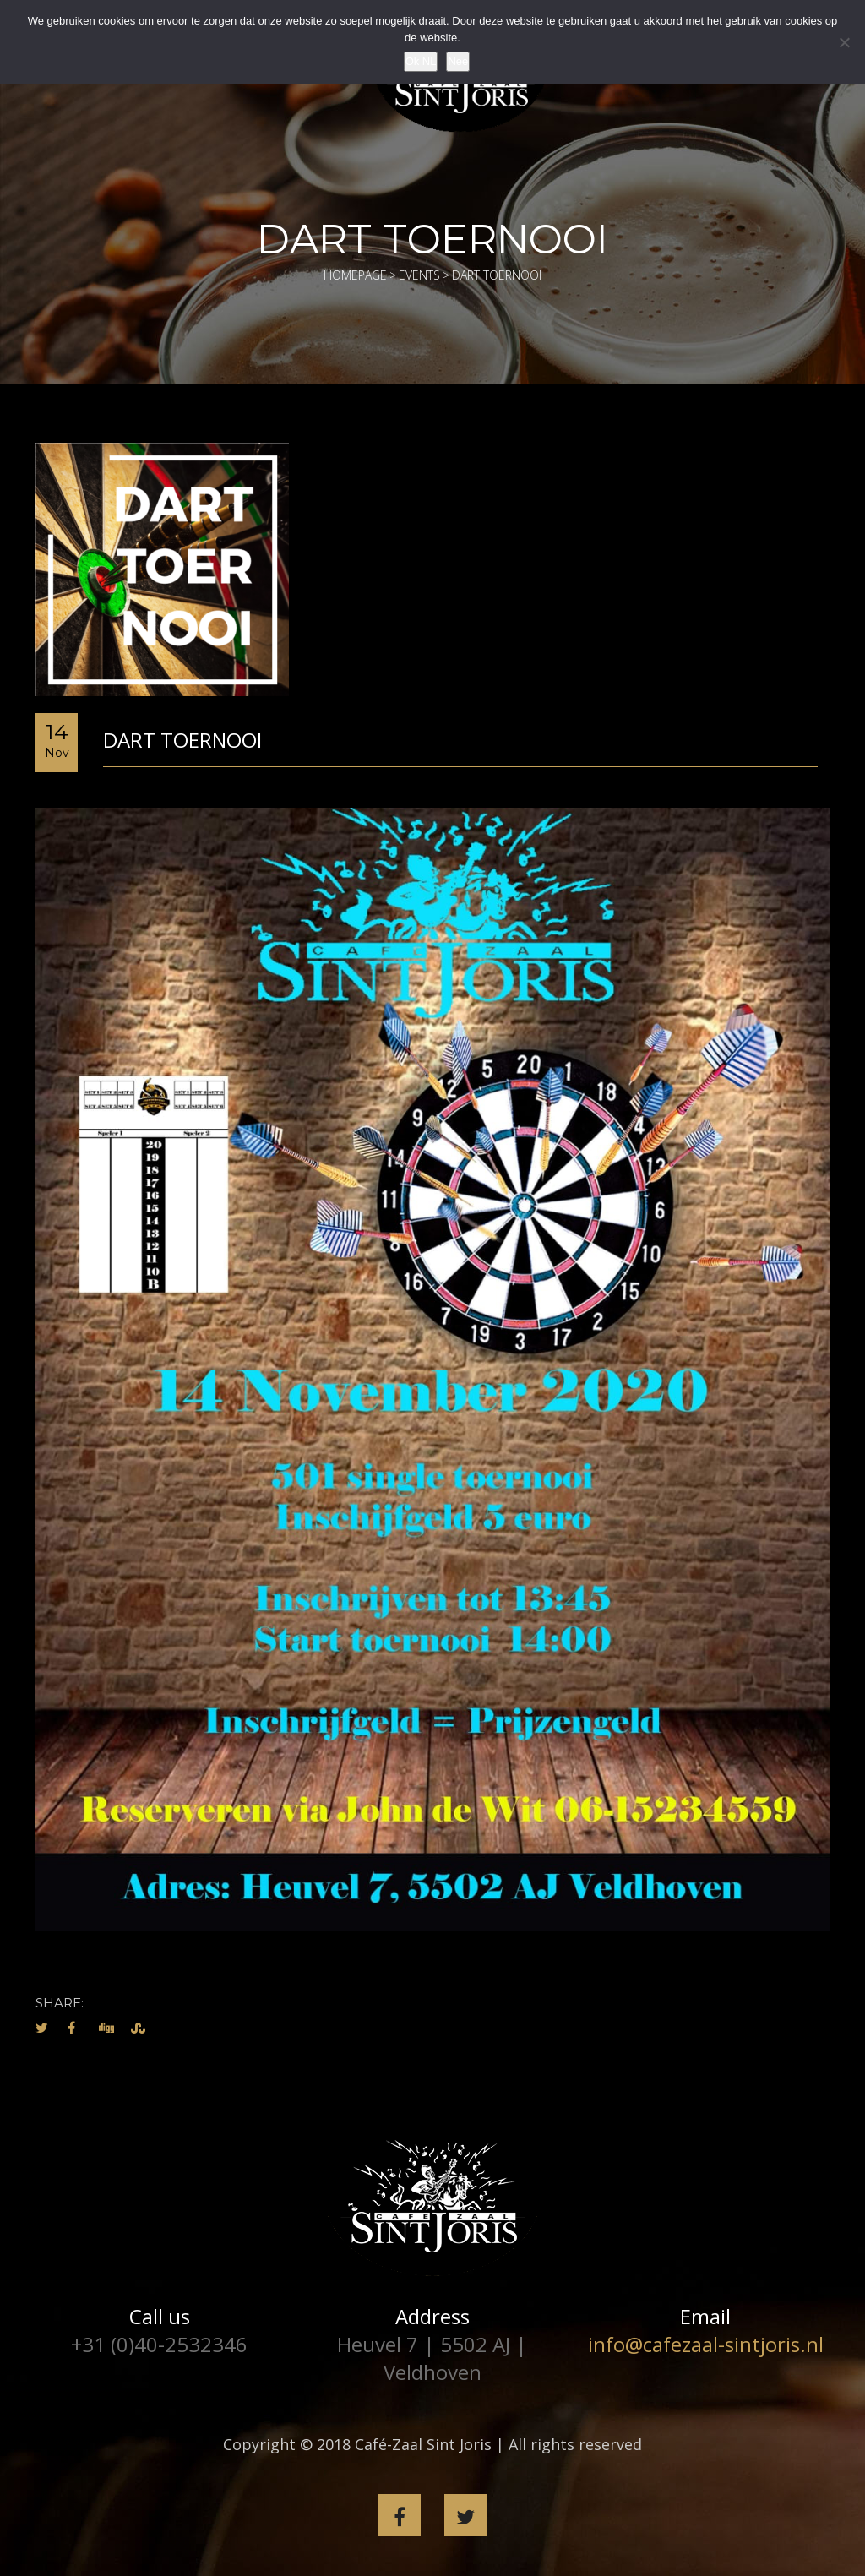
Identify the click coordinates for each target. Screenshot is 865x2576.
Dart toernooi (182, 740)
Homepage (355, 275)
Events (419, 275)
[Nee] (843, 42)
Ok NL (421, 61)
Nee (458, 61)
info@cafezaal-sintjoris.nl (706, 2344)
